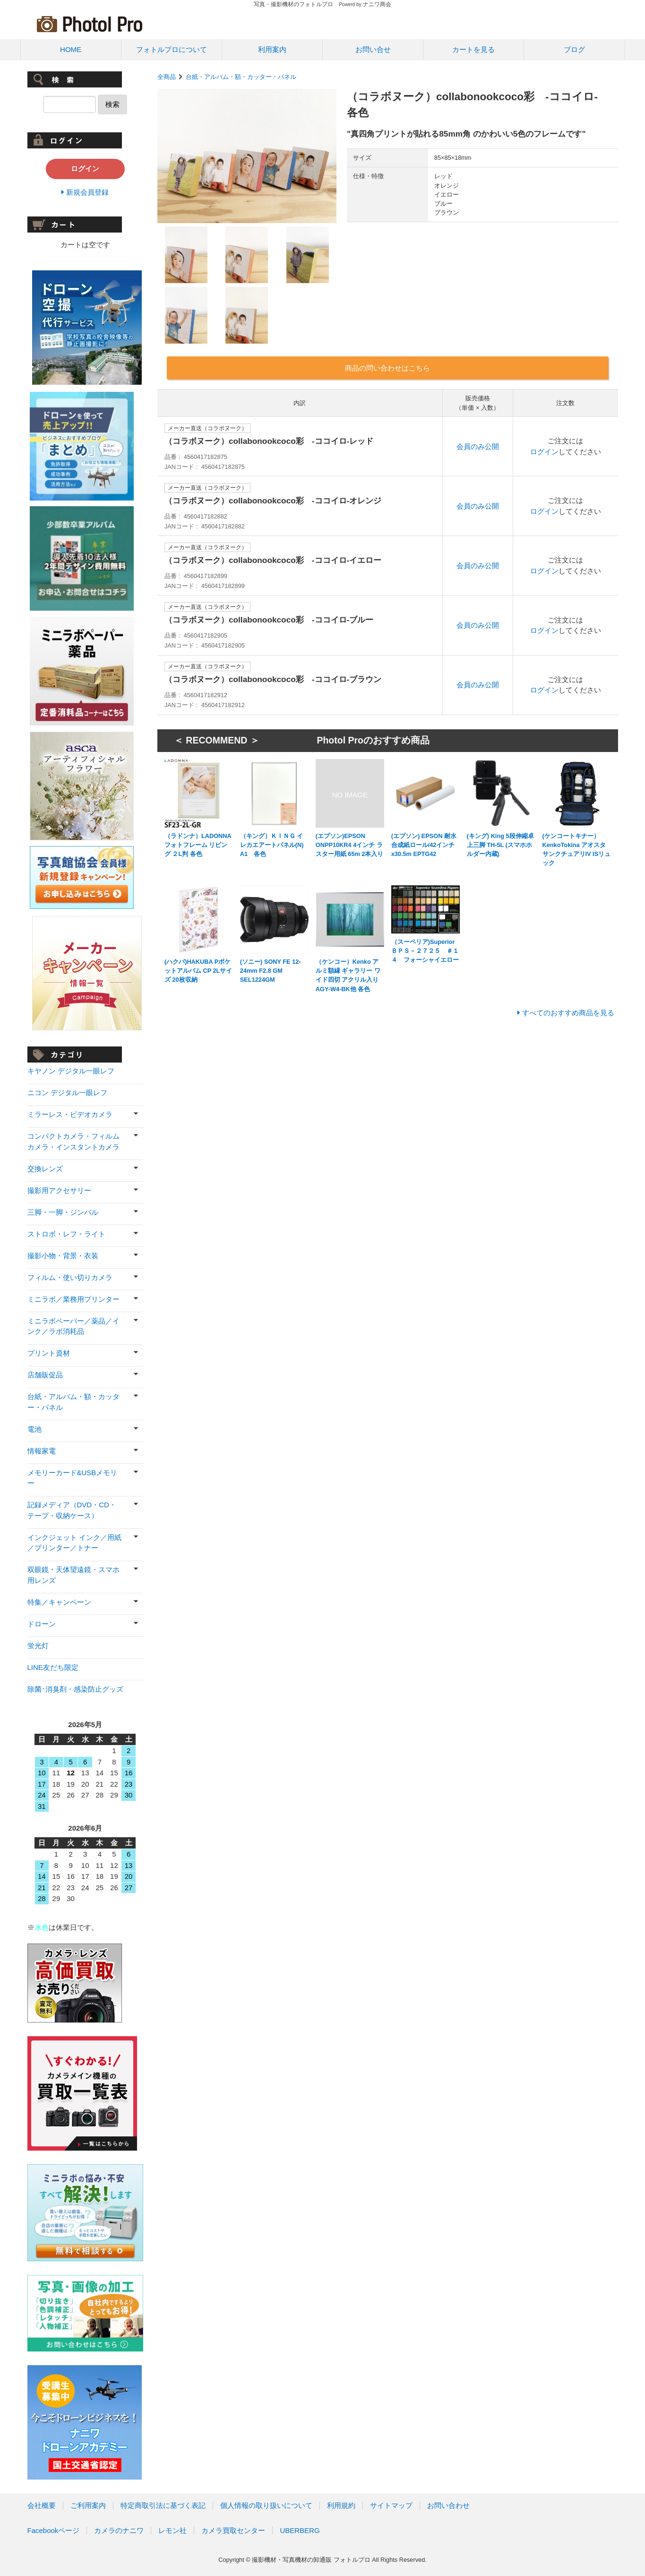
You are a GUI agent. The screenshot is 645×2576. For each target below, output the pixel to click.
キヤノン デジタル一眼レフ (70, 1071)
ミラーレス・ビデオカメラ (69, 1114)
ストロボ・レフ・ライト (66, 1234)
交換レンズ (45, 1169)
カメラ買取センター (233, 2530)
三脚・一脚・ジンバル (62, 1212)
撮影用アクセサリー (59, 1190)
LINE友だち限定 (52, 1667)
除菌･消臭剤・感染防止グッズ (75, 1689)
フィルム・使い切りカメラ (69, 1277)
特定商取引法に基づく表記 (163, 2505)
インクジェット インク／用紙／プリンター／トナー (74, 1542)
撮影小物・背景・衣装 (62, 1256)
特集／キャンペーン (59, 1602)
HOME (70, 49)
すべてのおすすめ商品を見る (568, 1013)
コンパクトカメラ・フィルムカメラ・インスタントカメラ (73, 1141)
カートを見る (473, 49)
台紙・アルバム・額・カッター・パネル (241, 76)
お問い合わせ (448, 2505)
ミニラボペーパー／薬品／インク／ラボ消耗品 (73, 1326)
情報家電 (41, 1451)
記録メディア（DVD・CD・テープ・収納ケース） (71, 1510)
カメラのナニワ (119, 2530)
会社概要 (41, 2505)
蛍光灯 (38, 1646)
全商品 (166, 76)
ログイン (544, 452)
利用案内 (272, 49)
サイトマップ (391, 2505)
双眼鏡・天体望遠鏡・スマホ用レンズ (73, 1574)
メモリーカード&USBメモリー (72, 1478)
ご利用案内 (88, 2505)
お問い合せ (373, 49)
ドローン (41, 1624)
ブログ (574, 49)
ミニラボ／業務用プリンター (73, 1299)
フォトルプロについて (171, 49)
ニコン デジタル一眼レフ (67, 1093)
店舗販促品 (45, 1375)
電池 (34, 1429)
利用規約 (341, 2505)
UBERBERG (299, 2530)
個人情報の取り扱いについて (266, 2505)
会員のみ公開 (477, 446)
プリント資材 (48, 1353)
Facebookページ (53, 2530)
